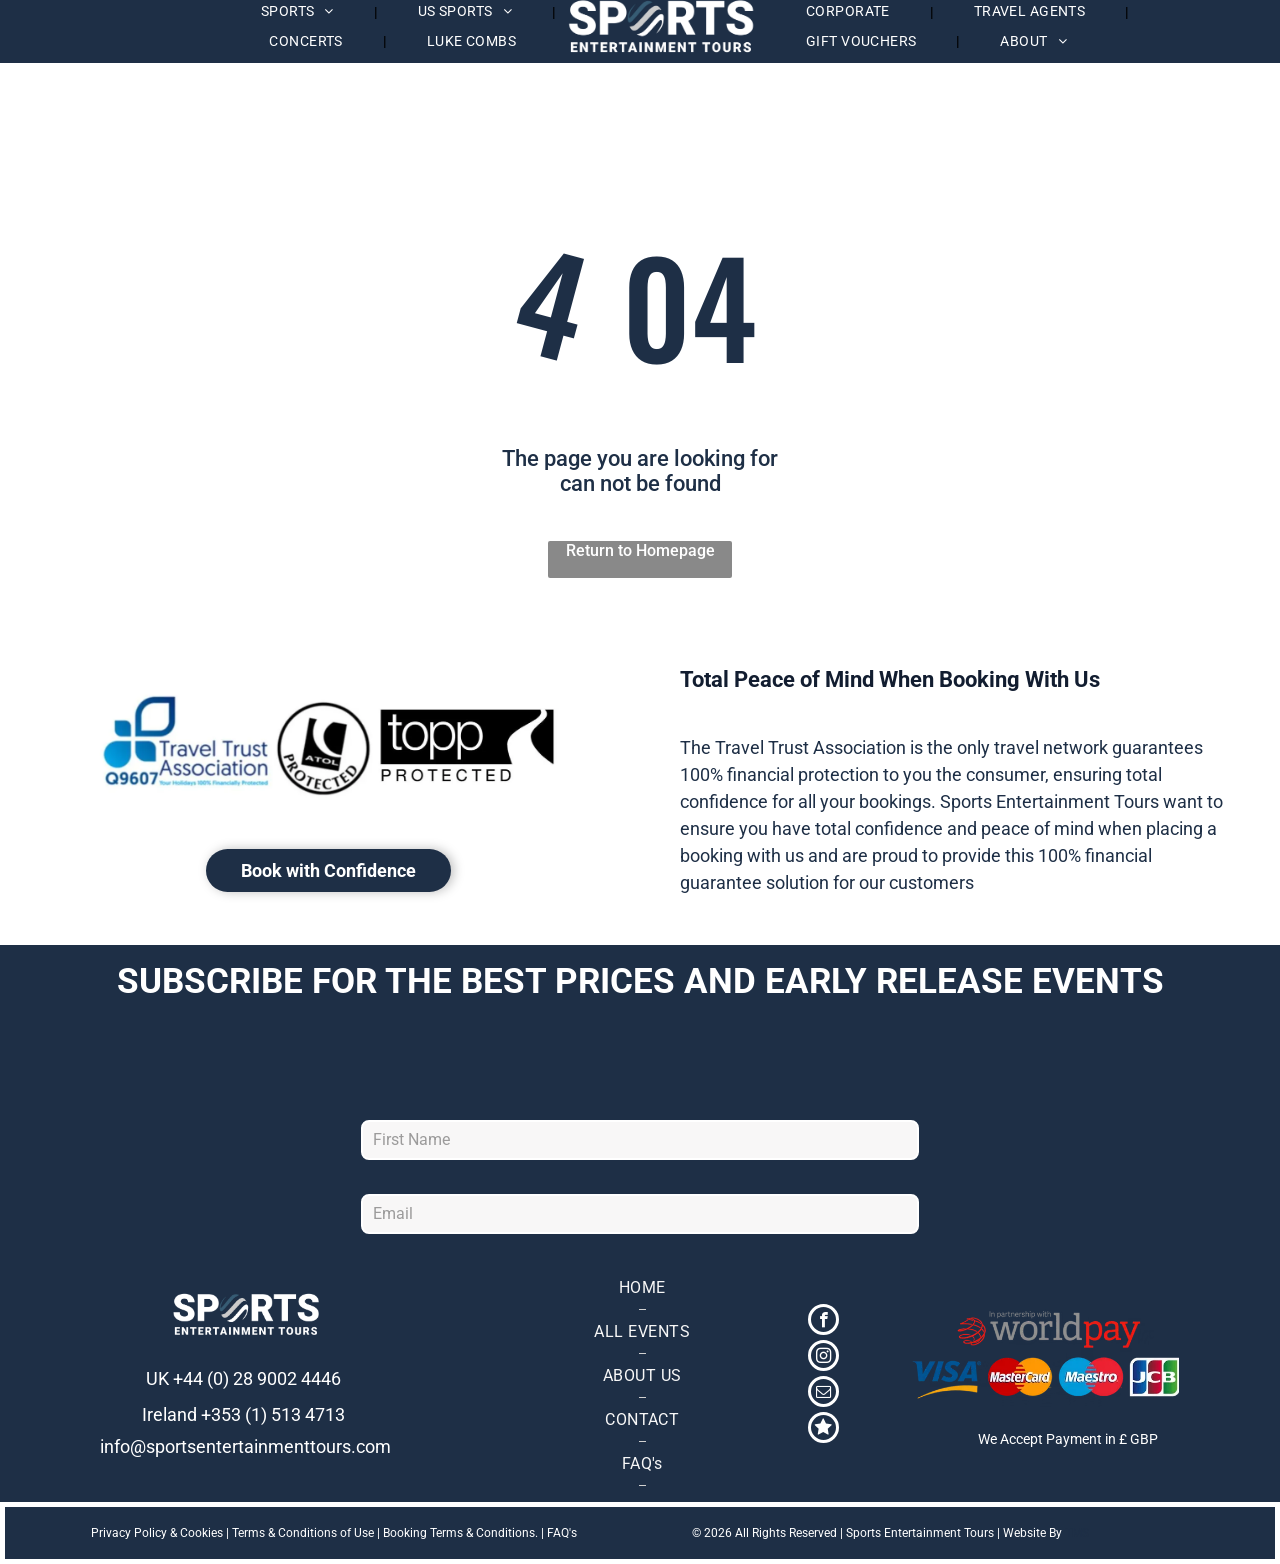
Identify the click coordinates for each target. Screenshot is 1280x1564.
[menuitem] (307, 41)
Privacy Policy (129, 1533)
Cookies (201, 1533)
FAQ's (562, 1533)
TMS (1077, 1533)
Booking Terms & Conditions (459, 1533)
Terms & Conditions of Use (303, 1533)
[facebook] (823, 1322)
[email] (823, 1394)
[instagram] (823, 1358)
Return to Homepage (640, 550)
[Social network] (823, 1430)
